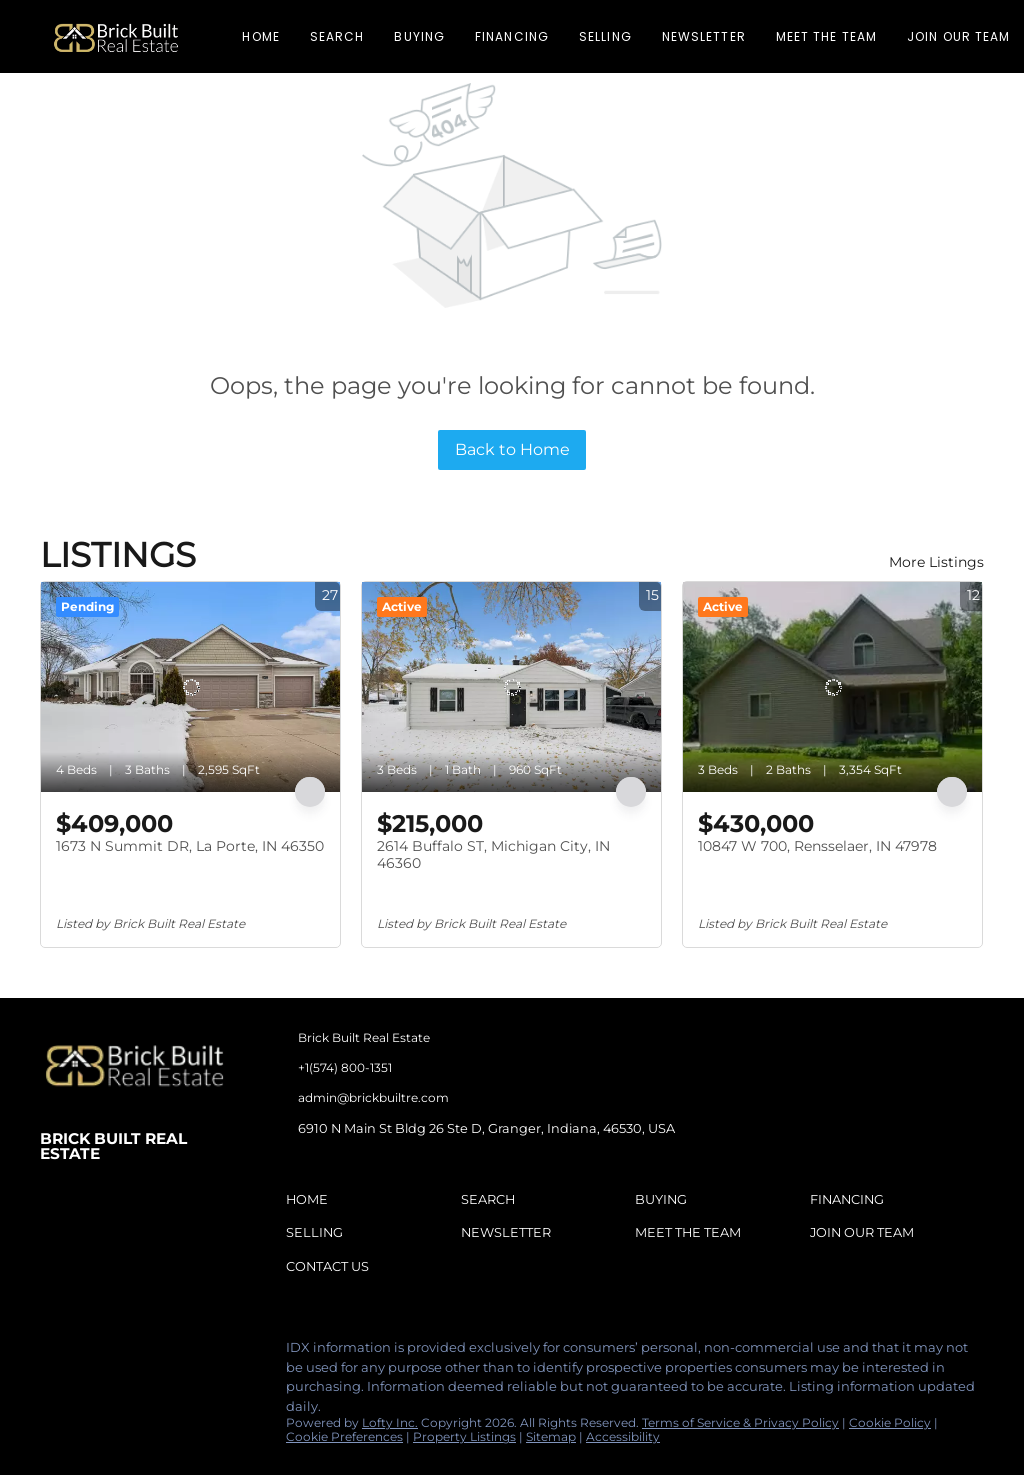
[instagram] (135, 1353)
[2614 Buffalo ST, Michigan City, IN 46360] (511, 687)
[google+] (215, 1353)
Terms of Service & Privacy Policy (740, 1422)
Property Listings (464, 1436)
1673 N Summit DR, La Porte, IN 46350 (190, 846)
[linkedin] (95, 1353)
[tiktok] (175, 1353)
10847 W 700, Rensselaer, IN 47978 (817, 846)
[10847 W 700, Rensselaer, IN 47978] (832, 687)
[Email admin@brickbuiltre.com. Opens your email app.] (430, 1098)
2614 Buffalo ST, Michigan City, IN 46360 (493, 855)
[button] (116, 36)
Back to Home (512, 449)
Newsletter (704, 36)
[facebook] (55, 1353)
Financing (512, 36)
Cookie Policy (890, 1422)
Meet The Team (826, 36)
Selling (605, 36)
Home (260, 36)
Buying (419, 36)
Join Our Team (958, 36)
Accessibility (623, 1436)
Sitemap (551, 1436)
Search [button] (337, 36)
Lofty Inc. (390, 1422)
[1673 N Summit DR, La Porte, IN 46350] (190, 687)
